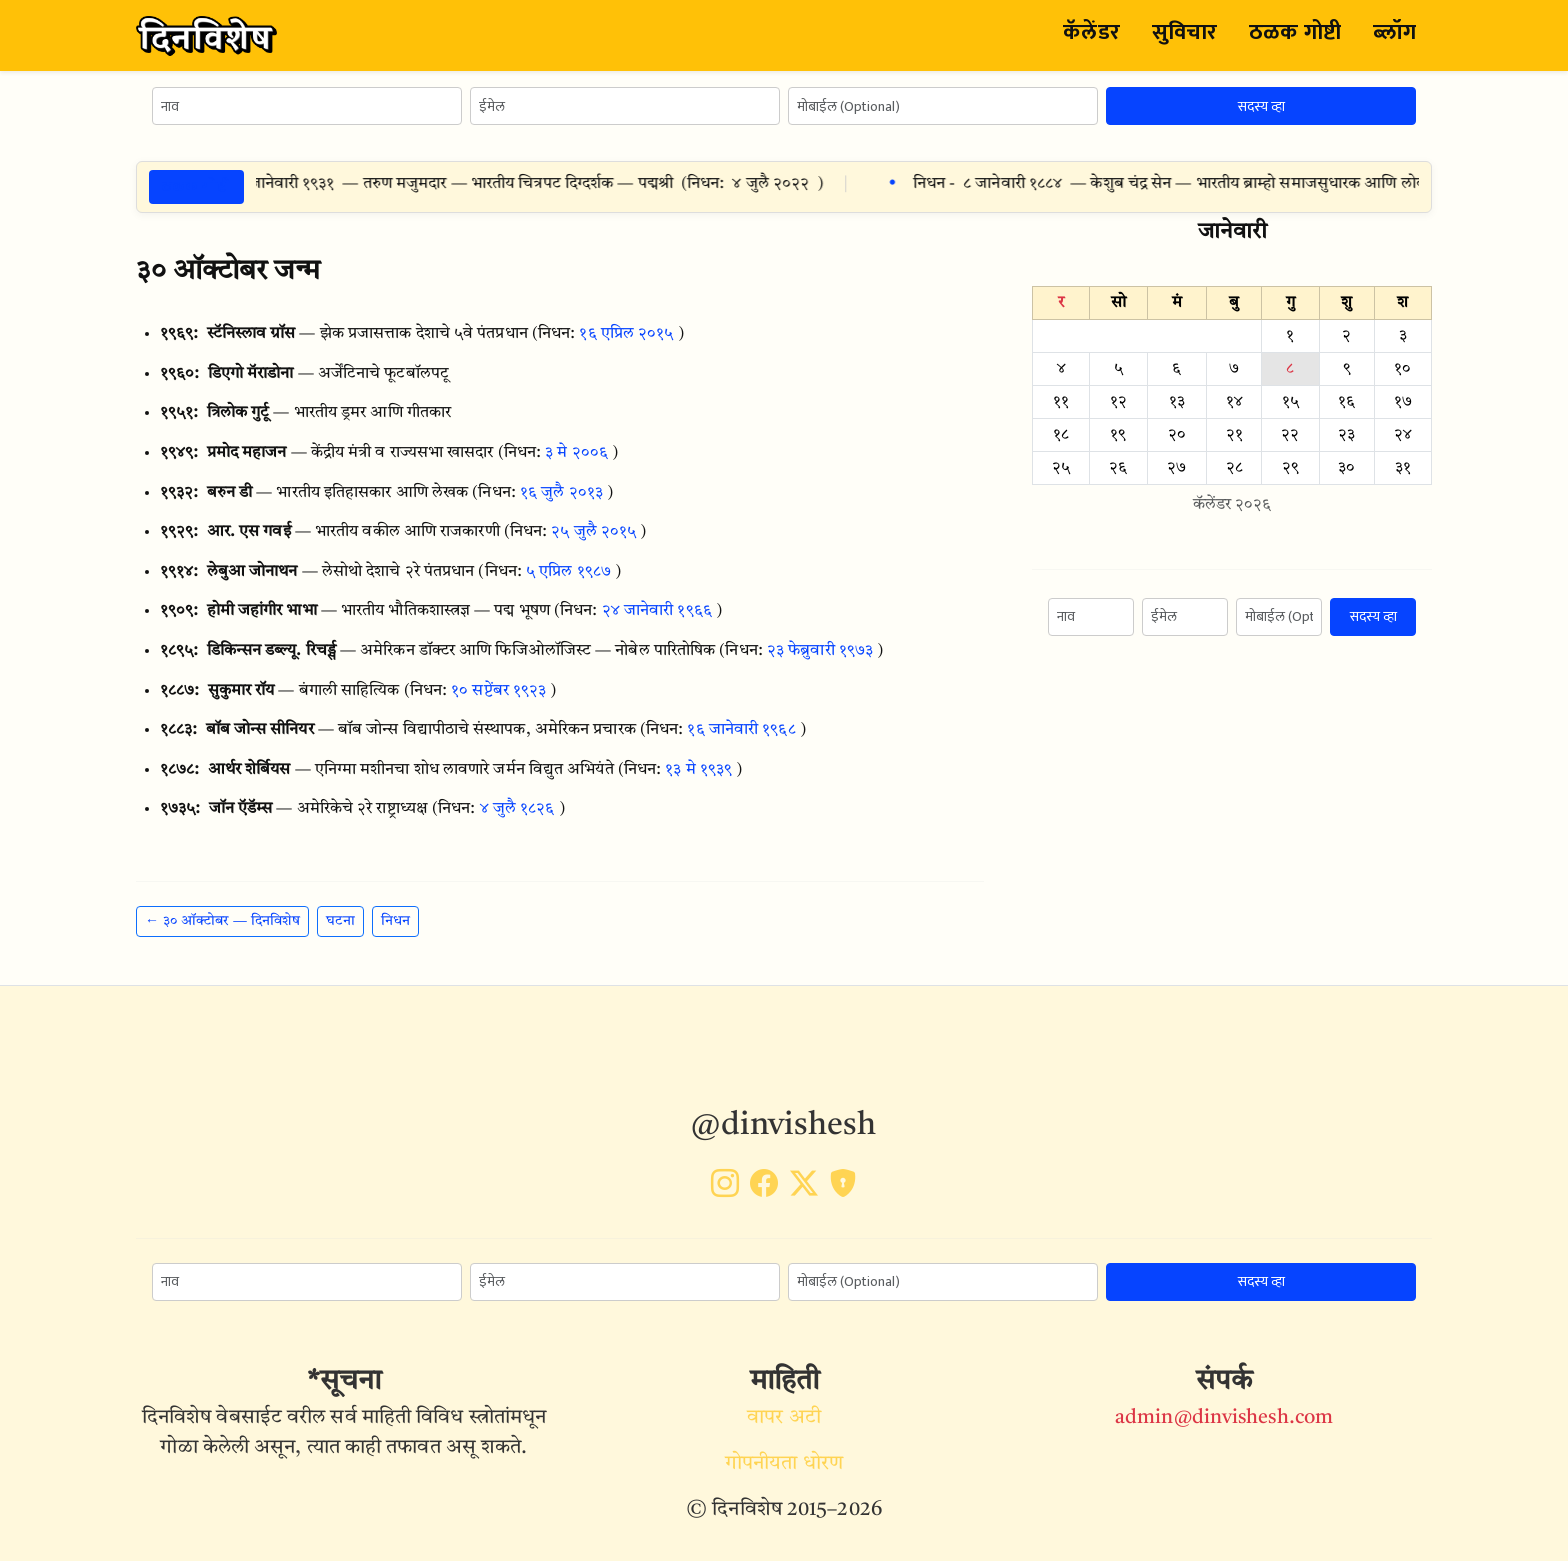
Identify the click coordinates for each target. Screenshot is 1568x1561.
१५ (1290, 402)
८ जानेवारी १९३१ (296, 184)
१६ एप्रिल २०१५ (626, 334)
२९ (1290, 468)
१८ (1061, 435)
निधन (395, 921)
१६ (1346, 402)
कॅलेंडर (1091, 32)
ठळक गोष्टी (1295, 32)
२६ (1118, 468)
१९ (1118, 435)
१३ (1177, 402)
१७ (1403, 402)
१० (1402, 369)
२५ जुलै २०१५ (593, 532)
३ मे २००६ (576, 453)
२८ (1234, 468)
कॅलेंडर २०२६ (1232, 505)
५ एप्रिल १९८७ (568, 572)
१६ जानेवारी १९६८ (741, 730)
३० (1346, 468)
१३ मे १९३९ (698, 770)
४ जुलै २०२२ (781, 184)
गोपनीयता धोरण (784, 1464)
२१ (1234, 435)
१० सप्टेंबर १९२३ (498, 691)
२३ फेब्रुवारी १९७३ (820, 651)
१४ (1234, 402)
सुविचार (1184, 32)
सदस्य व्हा (1261, 106)
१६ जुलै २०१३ (561, 493)
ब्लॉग (1394, 32)
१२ (1118, 402)
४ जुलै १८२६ (517, 809)
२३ (1346, 435)
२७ (1176, 468)
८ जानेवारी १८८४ (1023, 184)
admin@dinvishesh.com (1224, 1418)
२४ (1403, 435)
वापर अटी (784, 1418)
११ (1061, 402)
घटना (340, 921)
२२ (1290, 435)
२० (1177, 435)
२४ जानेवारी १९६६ (657, 611)
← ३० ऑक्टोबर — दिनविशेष (222, 921)
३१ (1403, 468)
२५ (1061, 468)
